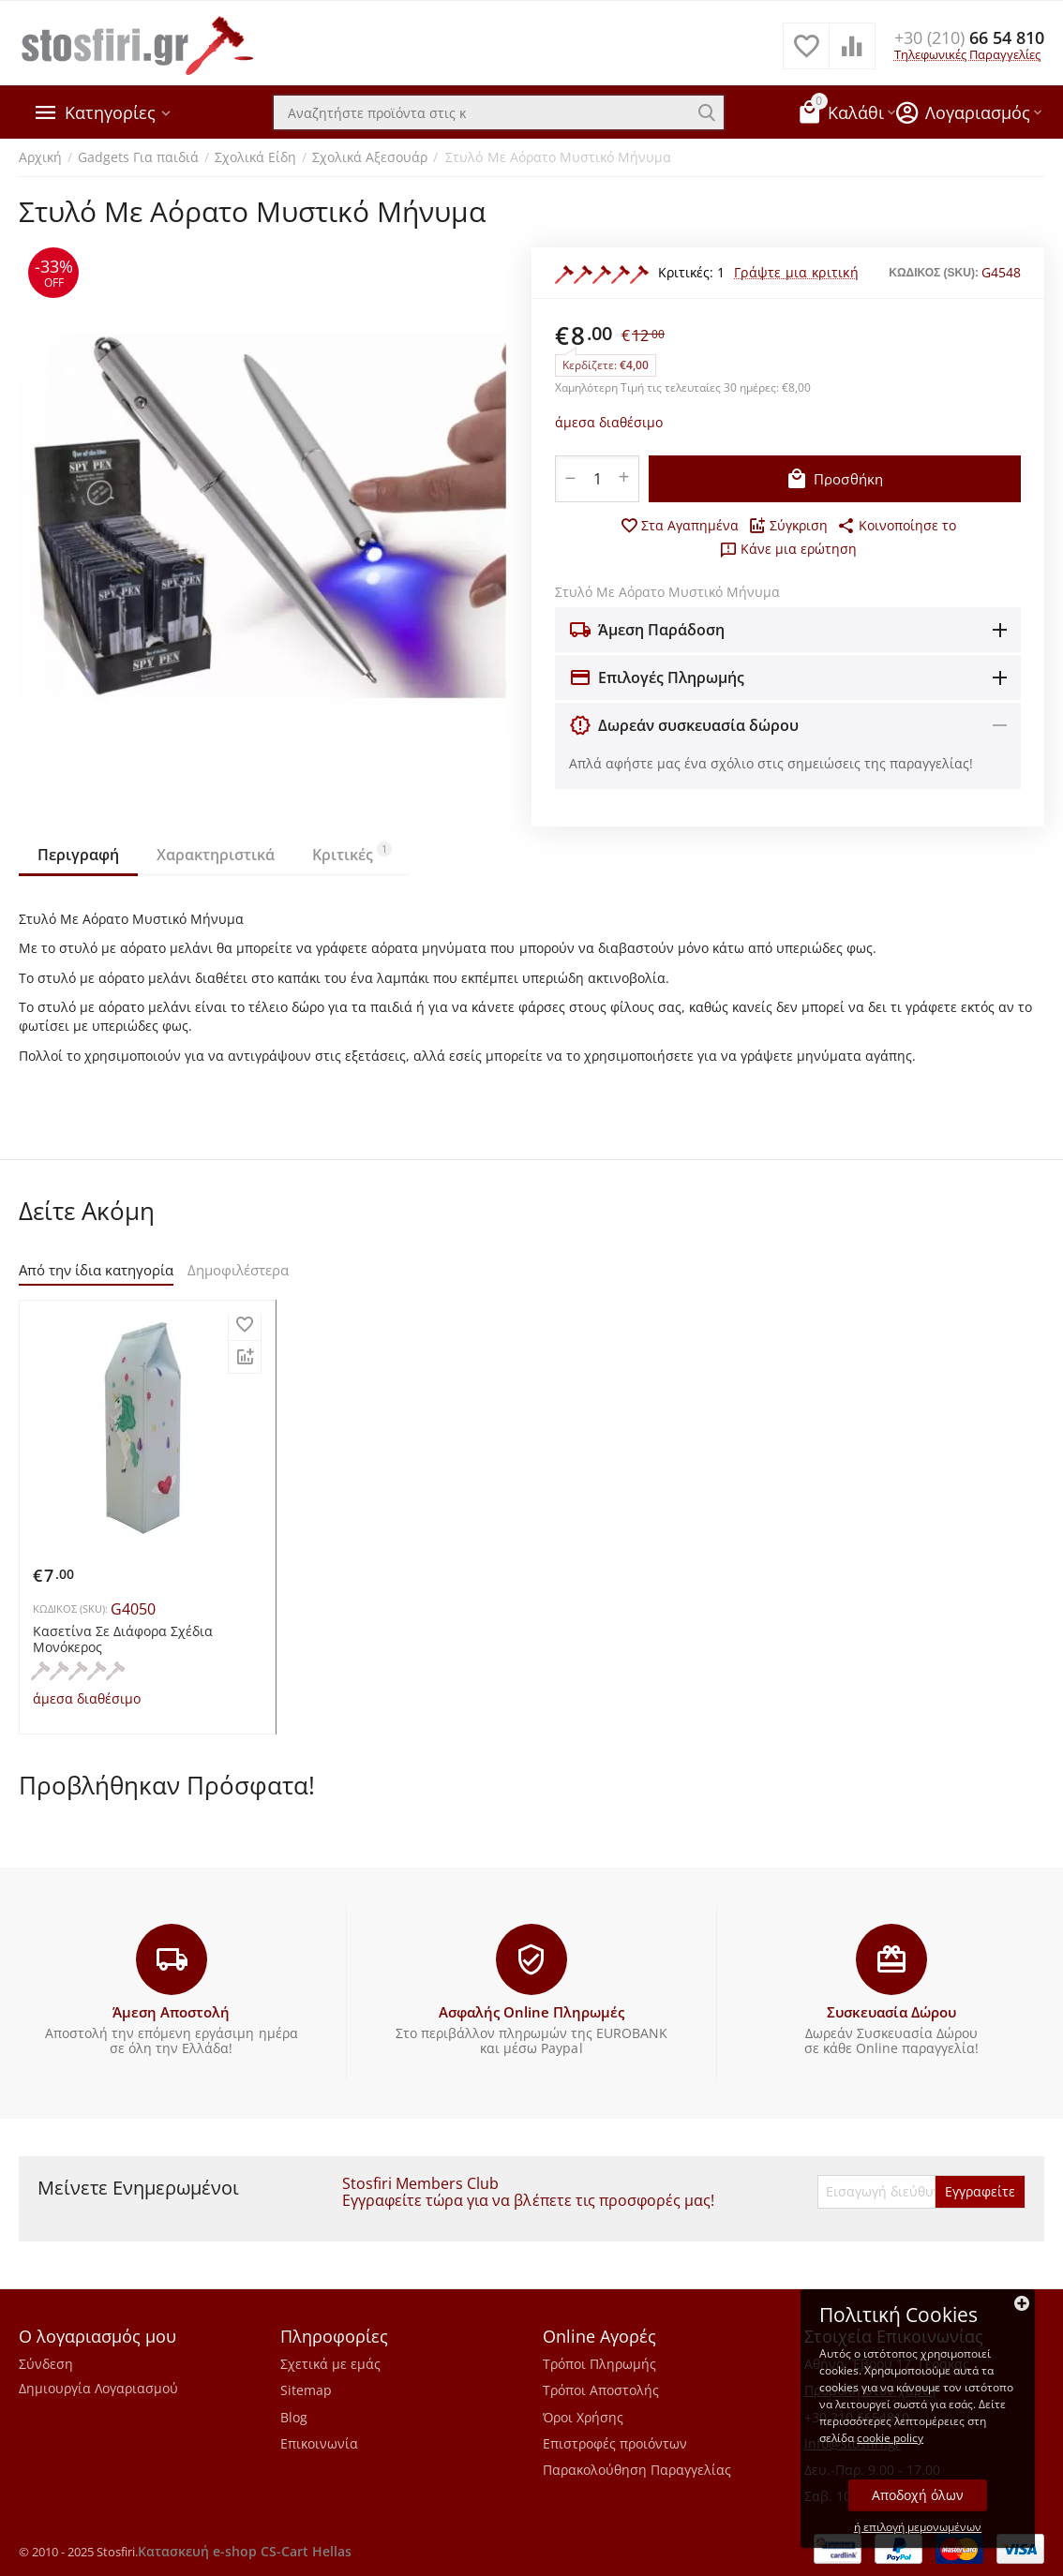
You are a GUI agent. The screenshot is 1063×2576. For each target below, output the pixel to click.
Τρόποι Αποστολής (601, 2390)
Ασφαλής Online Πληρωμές (531, 2012)
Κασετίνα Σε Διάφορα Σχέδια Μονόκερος (123, 1640)
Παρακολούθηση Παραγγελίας (637, 2470)
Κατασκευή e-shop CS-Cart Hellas (245, 2551)
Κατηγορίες (110, 112)
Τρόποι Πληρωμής (599, 2364)
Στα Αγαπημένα (679, 525)
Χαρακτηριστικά (216, 854)
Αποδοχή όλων (918, 2495)
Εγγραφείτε (980, 2191)
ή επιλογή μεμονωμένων (917, 2527)
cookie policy (890, 2438)
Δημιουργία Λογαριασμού (98, 2388)
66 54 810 (969, 37)
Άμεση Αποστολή (171, 2012)
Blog (293, 2417)
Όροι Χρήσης (583, 2417)
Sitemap (306, 2390)
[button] (896, 525)
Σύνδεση (46, 2364)
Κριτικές (352, 853)
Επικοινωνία (319, 2443)
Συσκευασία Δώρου (891, 2012)
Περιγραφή (78, 854)
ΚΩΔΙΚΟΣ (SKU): (934, 272)
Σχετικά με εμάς (330, 2364)
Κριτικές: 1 (691, 272)
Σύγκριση (788, 525)
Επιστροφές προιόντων (615, 2443)
